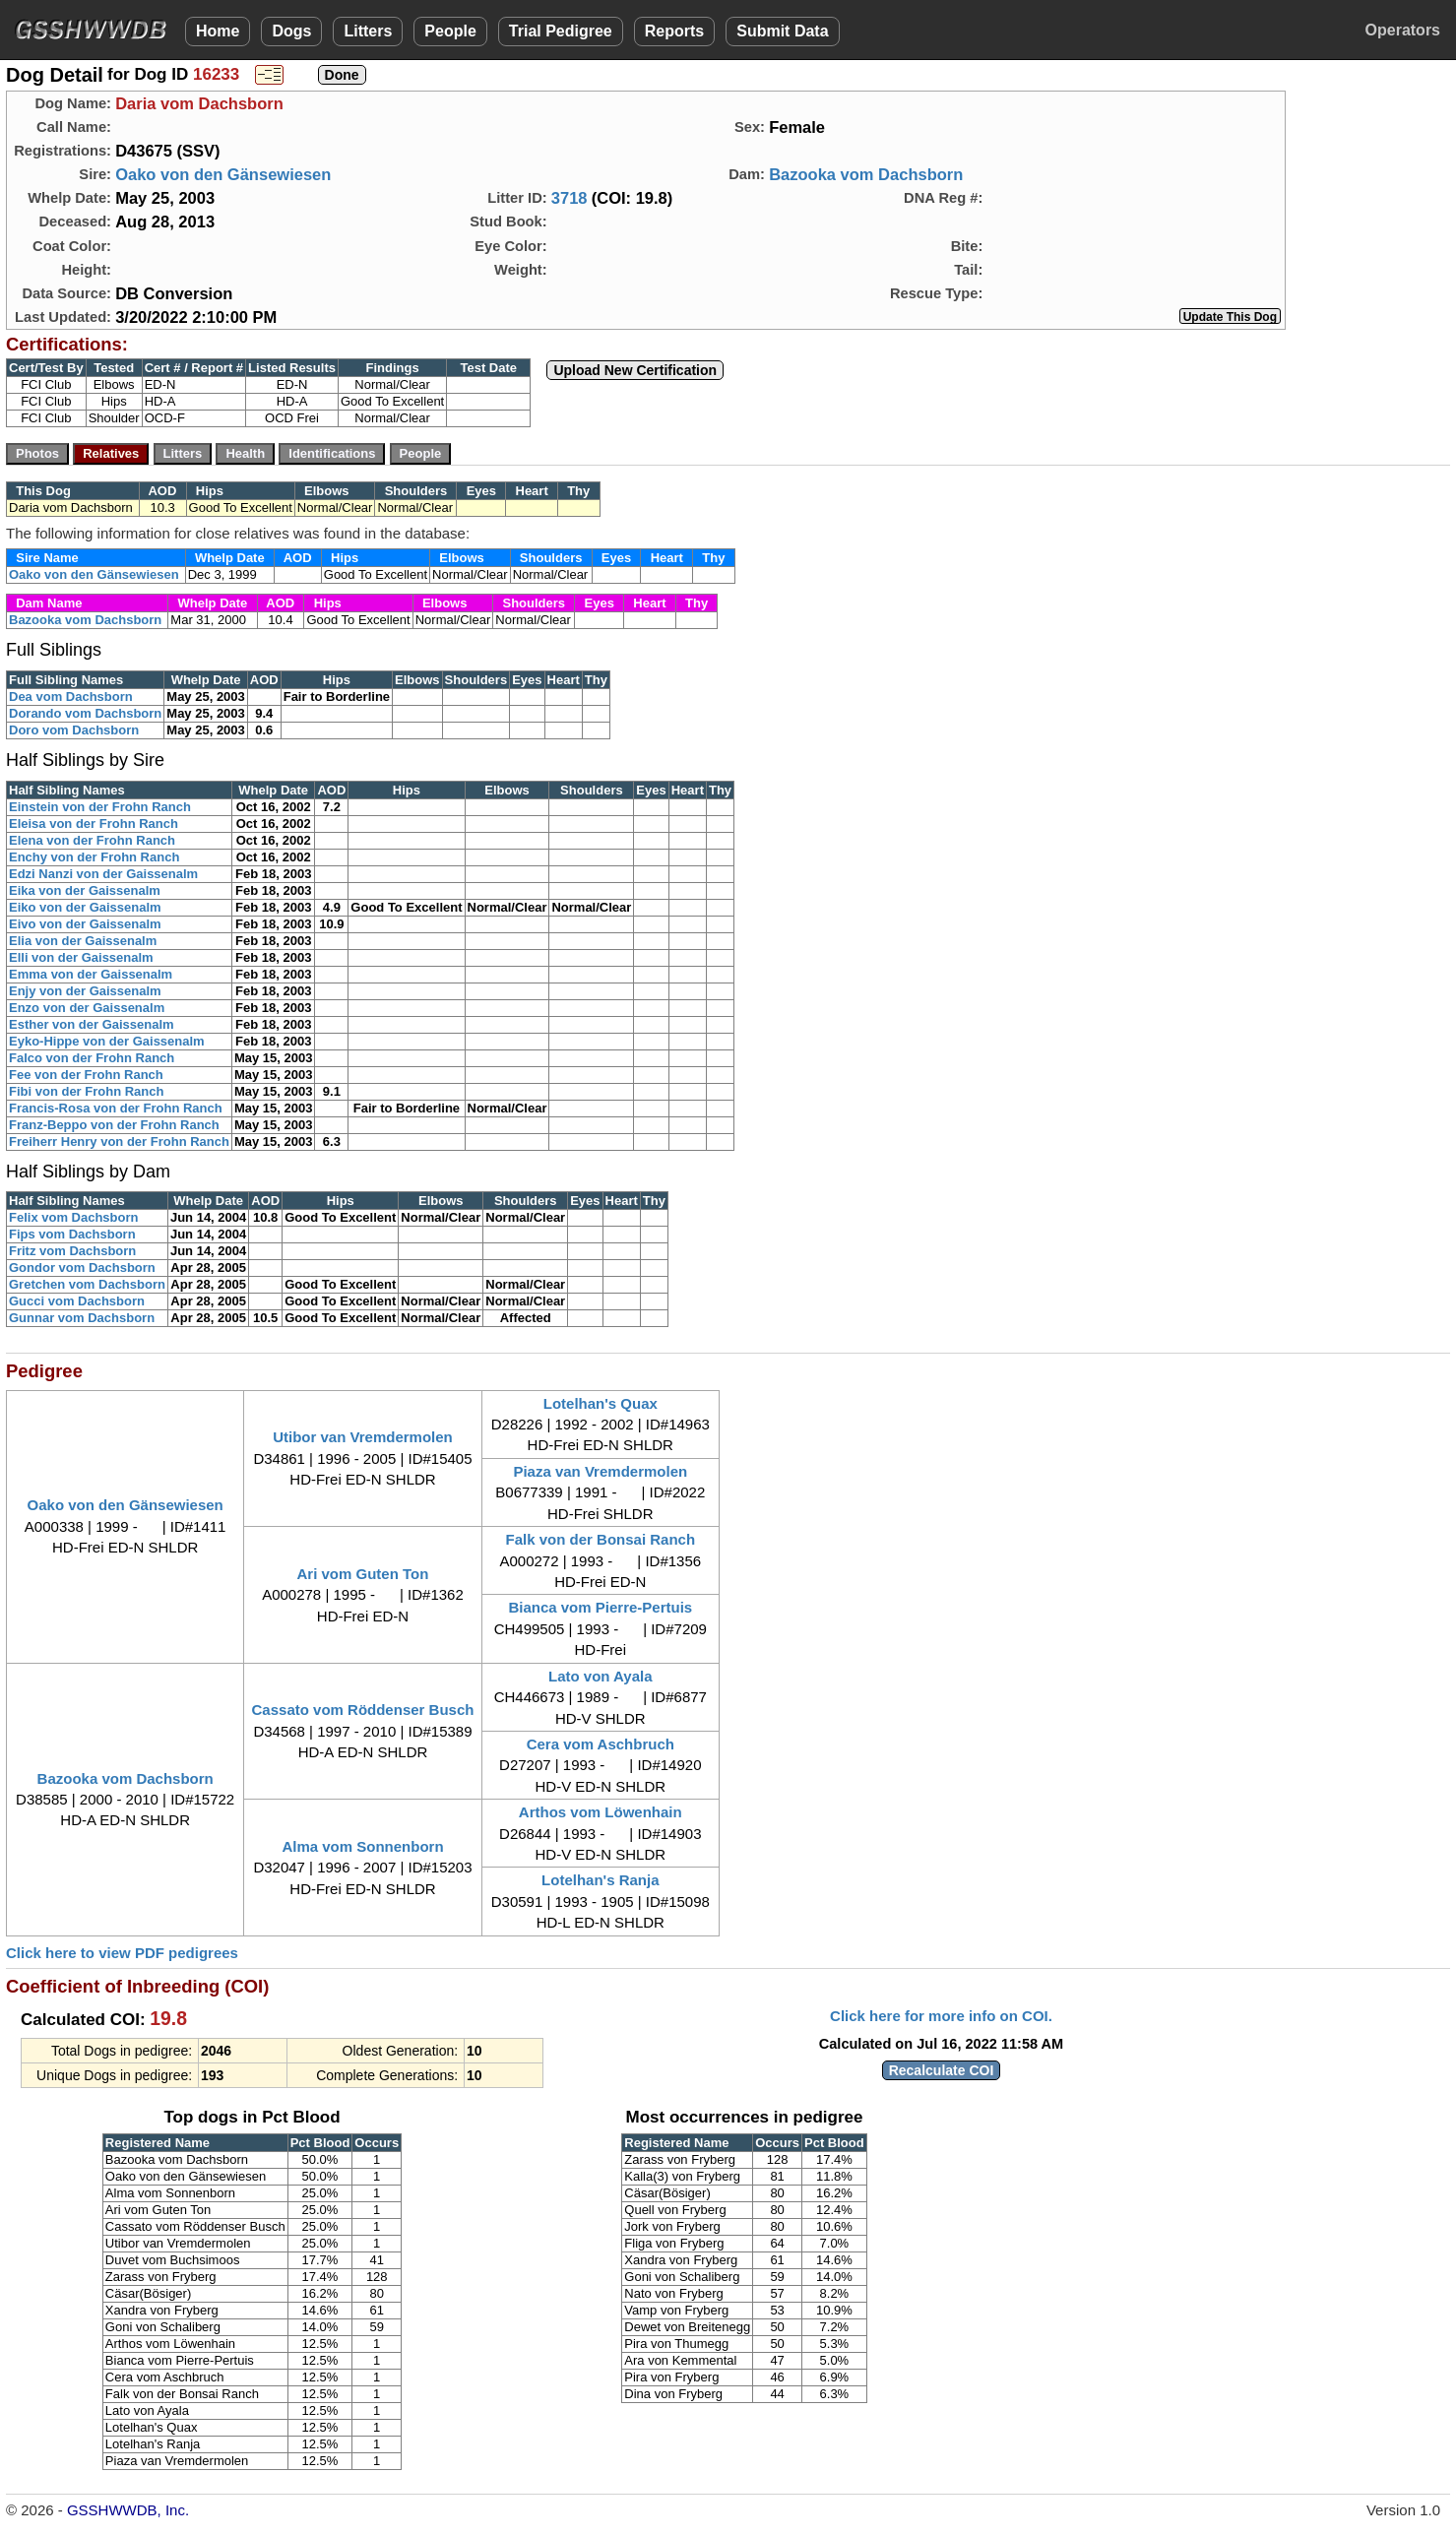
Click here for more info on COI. (941, 2015)
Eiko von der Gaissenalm (85, 907)
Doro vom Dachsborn (74, 730)
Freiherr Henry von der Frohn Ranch (119, 1141)
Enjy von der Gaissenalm (85, 990)
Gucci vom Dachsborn (77, 1301)
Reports (674, 31)
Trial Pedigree (560, 31)
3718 (569, 198)
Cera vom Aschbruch (600, 1744)
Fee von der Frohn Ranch (86, 1074)
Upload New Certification (635, 370)
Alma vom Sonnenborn (362, 1846)
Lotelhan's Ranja (600, 1879)
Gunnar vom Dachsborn (82, 1317)
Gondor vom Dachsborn (82, 1267)
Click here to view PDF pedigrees (122, 1952)
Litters (368, 31)
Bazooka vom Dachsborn (866, 174)
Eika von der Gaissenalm (84, 890)
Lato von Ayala (600, 1676)
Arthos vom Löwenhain (600, 1812)
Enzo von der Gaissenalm (86, 1007)
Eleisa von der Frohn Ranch (93, 823)
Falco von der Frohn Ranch (91, 1057)
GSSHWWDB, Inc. (128, 2510)
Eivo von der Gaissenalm (85, 924)
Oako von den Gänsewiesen (223, 174)
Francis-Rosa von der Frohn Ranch (115, 1108)
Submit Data (782, 31)
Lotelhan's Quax (600, 1403)
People (449, 31)
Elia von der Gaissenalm (83, 940)
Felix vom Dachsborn (73, 1217)
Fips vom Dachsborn (72, 1234)
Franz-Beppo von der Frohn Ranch (114, 1124)
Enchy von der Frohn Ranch (94, 857)
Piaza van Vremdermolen (600, 1471)
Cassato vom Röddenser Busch (363, 1709)
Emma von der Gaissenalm (90, 974)
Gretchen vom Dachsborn (87, 1284)
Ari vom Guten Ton (363, 1573)
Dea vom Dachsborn (71, 696)
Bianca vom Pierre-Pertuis (600, 1607)
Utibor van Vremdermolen (363, 1436)
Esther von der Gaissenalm (91, 1024)
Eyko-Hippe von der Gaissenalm (107, 1041)
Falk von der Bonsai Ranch (601, 1539)
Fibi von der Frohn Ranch (86, 1091)
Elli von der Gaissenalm (81, 957)
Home (217, 31)
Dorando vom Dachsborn (85, 713)
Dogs (291, 31)
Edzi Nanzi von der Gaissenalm (103, 873)
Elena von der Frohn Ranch (92, 840)
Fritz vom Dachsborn (72, 1250)
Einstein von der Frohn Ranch (100, 806)
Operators (1402, 30)
